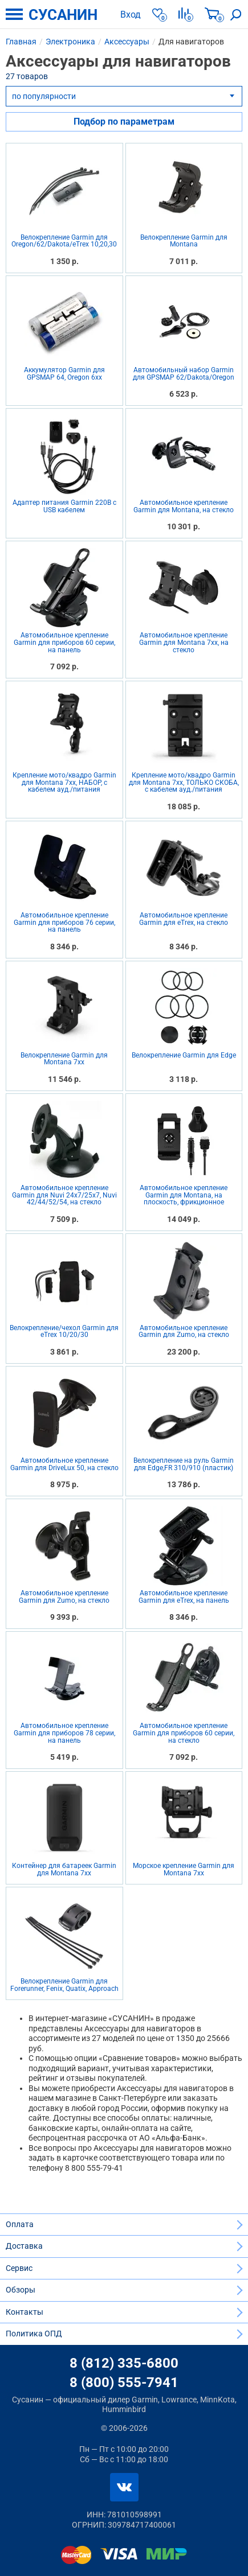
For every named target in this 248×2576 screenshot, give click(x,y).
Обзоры (20, 2289)
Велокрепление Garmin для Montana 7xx (64, 1059)
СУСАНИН (63, 14)
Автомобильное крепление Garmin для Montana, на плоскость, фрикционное (183, 1195)
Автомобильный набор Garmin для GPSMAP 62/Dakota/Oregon (183, 374)
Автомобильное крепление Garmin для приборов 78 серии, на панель (64, 1733)
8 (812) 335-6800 (124, 2363)
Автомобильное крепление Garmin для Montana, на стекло (183, 506)
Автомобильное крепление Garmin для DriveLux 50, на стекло (64, 1464)
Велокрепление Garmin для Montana (183, 241)
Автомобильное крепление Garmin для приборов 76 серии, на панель (64, 922)
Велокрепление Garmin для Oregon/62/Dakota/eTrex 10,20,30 (64, 241)
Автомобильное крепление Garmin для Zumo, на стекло (184, 1331)
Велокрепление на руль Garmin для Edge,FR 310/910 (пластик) (183, 1464)
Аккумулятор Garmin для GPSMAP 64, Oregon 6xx (64, 374)
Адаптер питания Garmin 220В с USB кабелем (64, 506)
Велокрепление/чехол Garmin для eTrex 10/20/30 (64, 1331)
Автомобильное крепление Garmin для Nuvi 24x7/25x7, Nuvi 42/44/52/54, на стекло (64, 1195)
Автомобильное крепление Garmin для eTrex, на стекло (183, 919)
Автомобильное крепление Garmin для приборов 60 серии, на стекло (183, 1733)
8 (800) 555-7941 (124, 2382)
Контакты (24, 2311)
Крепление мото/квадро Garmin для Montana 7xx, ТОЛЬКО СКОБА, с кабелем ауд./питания (184, 782)
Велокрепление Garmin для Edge (184, 1055)
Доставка (24, 2245)
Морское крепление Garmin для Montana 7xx (183, 1869)
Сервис (19, 2268)
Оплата (20, 2224)
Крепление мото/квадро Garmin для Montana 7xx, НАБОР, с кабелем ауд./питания (64, 782)
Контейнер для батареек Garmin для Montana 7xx (64, 1869)
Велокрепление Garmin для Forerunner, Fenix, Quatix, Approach (64, 1985)
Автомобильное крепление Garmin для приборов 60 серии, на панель (64, 642)
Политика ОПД (34, 2333)
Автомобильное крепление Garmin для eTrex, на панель (184, 1597)
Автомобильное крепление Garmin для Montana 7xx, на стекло (184, 642)
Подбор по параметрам (124, 121)
